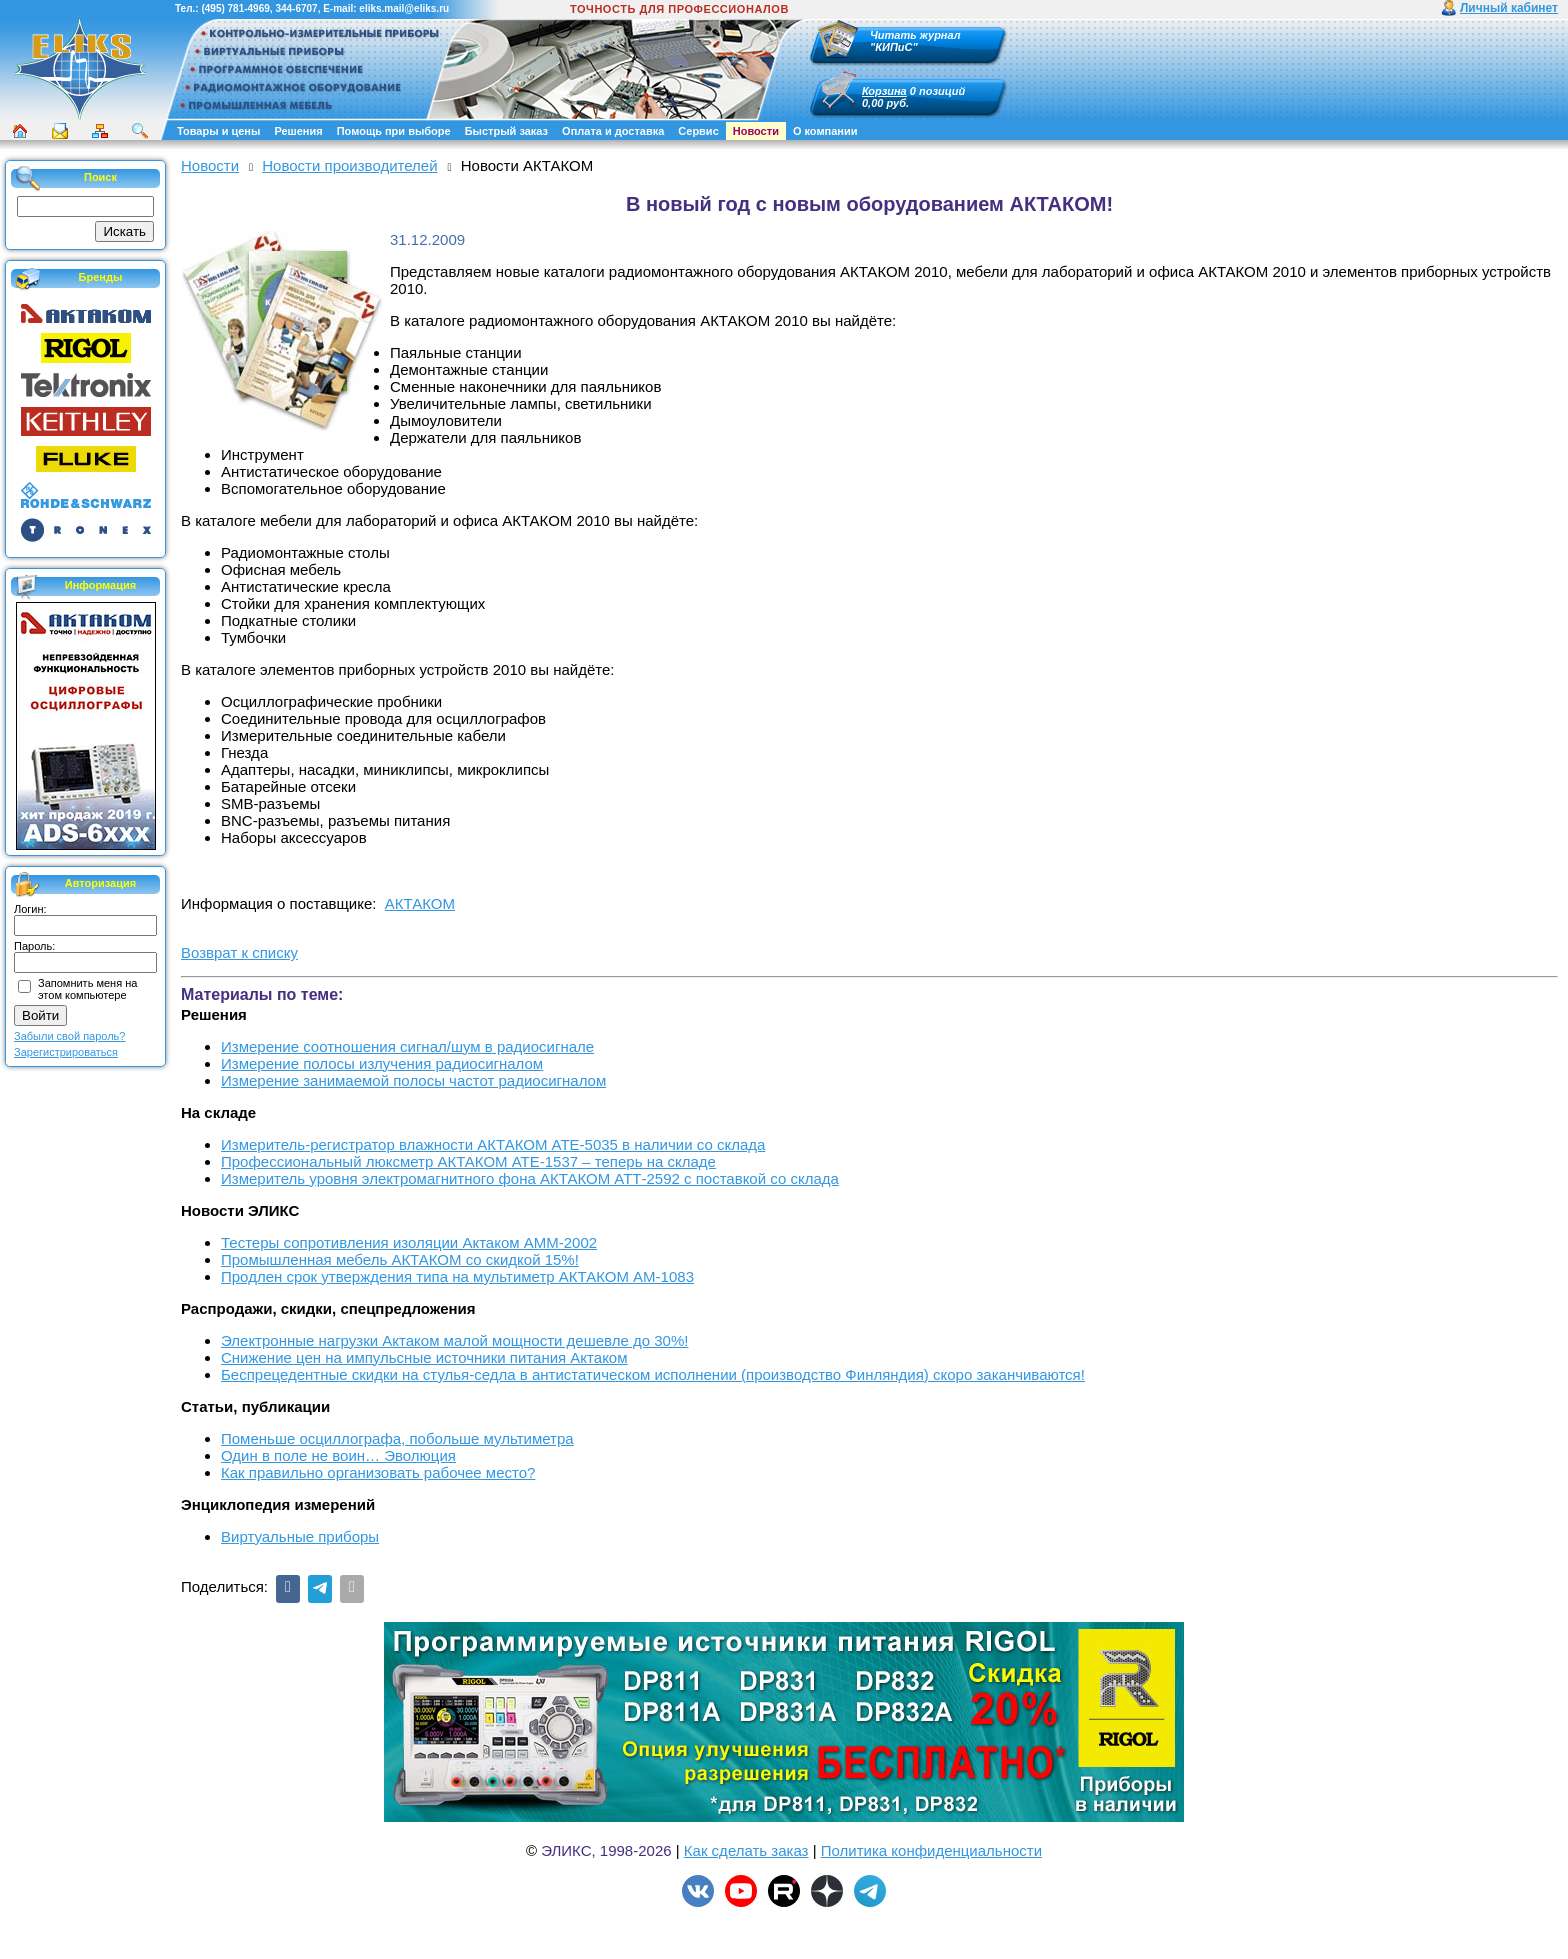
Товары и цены (218, 131)
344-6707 (296, 8)
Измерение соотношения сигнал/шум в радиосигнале (407, 1046)
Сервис (698, 131)
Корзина (884, 91)
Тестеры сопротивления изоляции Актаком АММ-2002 (409, 1242)
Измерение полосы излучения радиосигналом (382, 1063)
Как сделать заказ (746, 1850)
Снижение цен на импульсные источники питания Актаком (424, 1357)
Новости (756, 131)
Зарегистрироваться (66, 1052)
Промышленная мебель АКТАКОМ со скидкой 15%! (400, 1259)
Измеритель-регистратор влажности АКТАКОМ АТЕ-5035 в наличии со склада (493, 1144)
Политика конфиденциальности (931, 1850)
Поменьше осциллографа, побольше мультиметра (397, 1438)
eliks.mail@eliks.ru (404, 8)
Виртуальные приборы (300, 1536)
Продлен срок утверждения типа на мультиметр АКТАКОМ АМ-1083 (457, 1276)
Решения (298, 131)
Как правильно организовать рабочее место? (378, 1472)
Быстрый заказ (506, 131)
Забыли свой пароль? (69, 1036)
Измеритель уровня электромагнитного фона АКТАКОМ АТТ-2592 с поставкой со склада (530, 1178)
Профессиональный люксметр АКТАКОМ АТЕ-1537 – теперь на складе (468, 1161)
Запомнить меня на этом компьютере (87, 989)
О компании (825, 131)
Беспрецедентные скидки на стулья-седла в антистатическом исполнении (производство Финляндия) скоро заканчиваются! (653, 1374)
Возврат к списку (239, 952)
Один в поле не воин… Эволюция (338, 1455)
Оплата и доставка (613, 131)
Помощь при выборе (394, 131)
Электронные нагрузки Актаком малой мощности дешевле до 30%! (454, 1340)
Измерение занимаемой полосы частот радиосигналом (413, 1080)
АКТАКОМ (420, 903)
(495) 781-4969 (235, 8)
